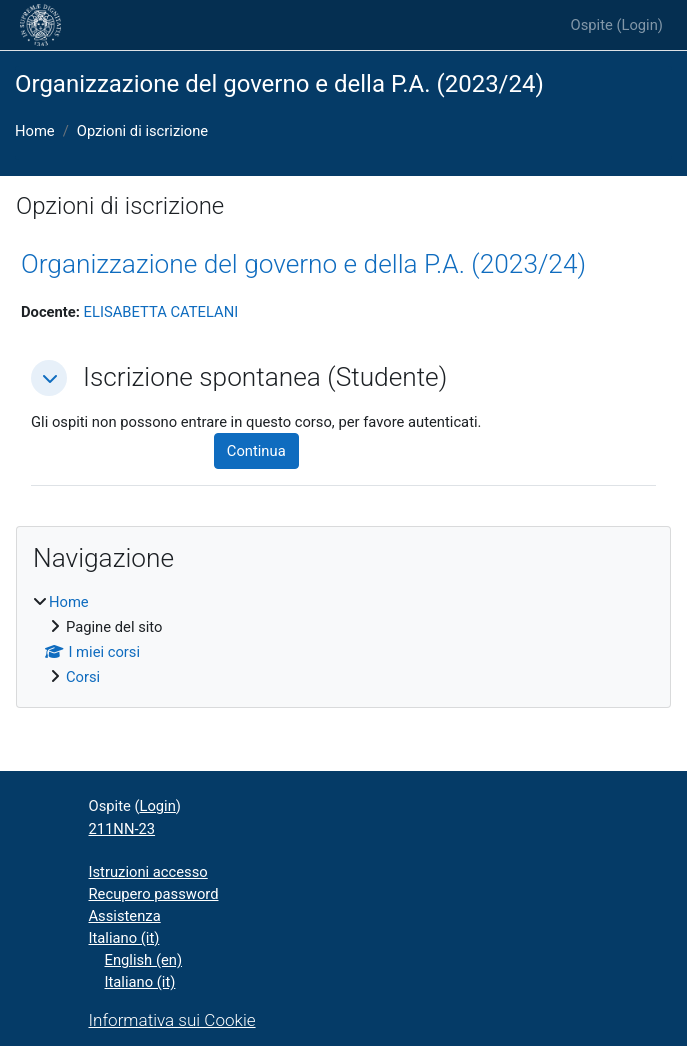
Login (639, 25)
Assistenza (125, 916)
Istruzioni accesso (148, 872)
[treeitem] (343, 640)
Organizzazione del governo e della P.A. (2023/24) (303, 264)
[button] (49, 378)
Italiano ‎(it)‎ (124, 938)
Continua (256, 451)
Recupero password (154, 894)
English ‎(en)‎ (144, 960)
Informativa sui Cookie (172, 1020)
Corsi (83, 677)
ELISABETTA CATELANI (161, 312)
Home (35, 131)
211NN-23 (122, 829)
